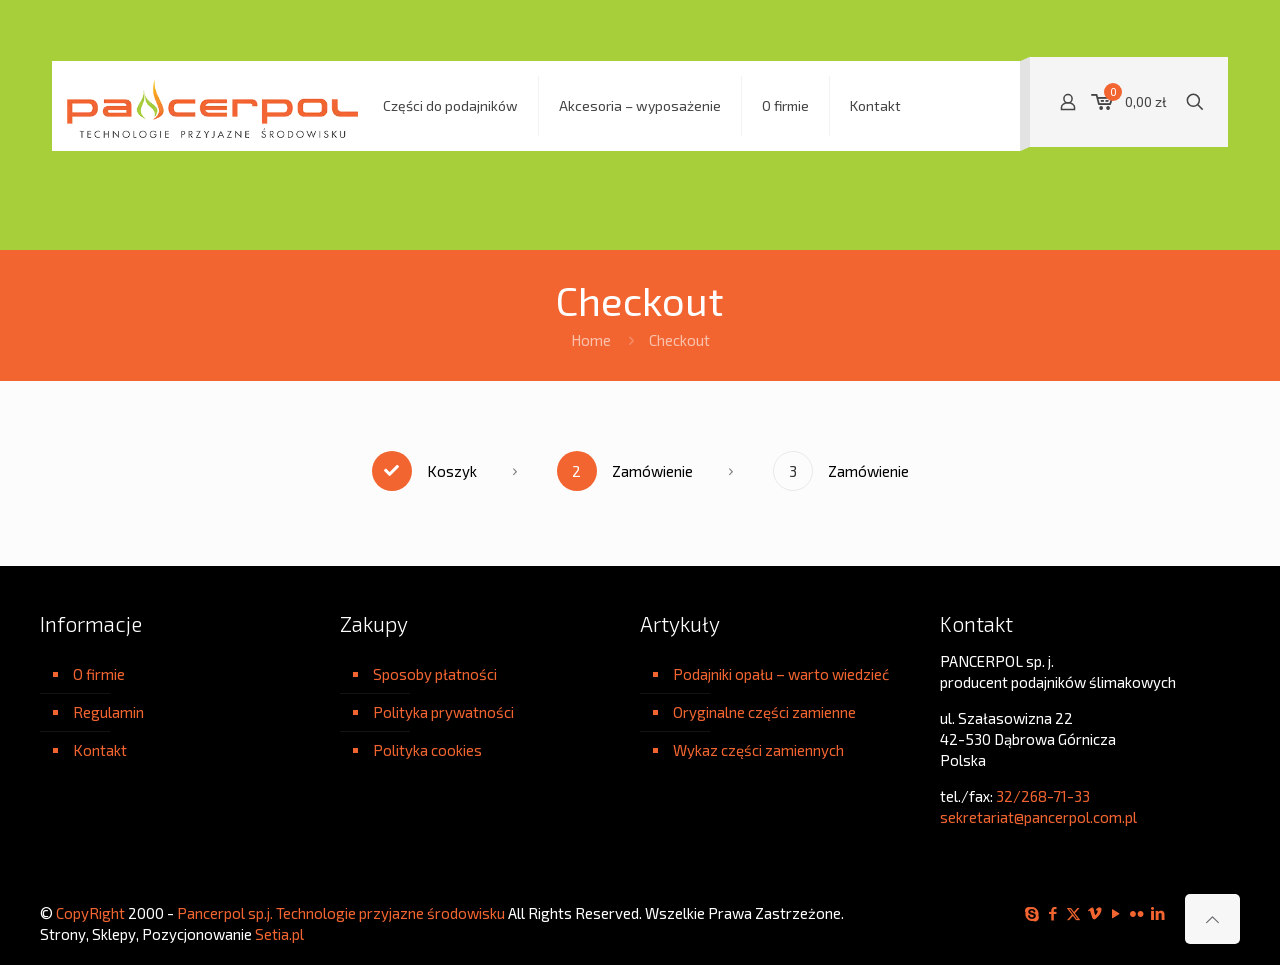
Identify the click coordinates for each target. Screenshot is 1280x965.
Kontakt (100, 750)
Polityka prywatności (443, 712)
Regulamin (108, 712)
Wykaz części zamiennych (758, 750)
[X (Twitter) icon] (1073, 913)
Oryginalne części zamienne (764, 712)
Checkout (679, 340)
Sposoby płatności (435, 674)
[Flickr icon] (1136, 913)
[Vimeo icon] (1094, 913)
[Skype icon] (1031, 913)
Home (591, 340)
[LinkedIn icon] (1157, 913)
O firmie (99, 674)
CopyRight (90, 913)
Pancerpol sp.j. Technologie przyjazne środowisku (341, 913)
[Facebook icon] (1052, 913)
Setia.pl (279, 934)
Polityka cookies (427, 750)
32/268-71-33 (1043, 796)
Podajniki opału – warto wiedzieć (781, 674)
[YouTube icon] (1115, 913)
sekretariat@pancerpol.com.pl (1038, 817)
